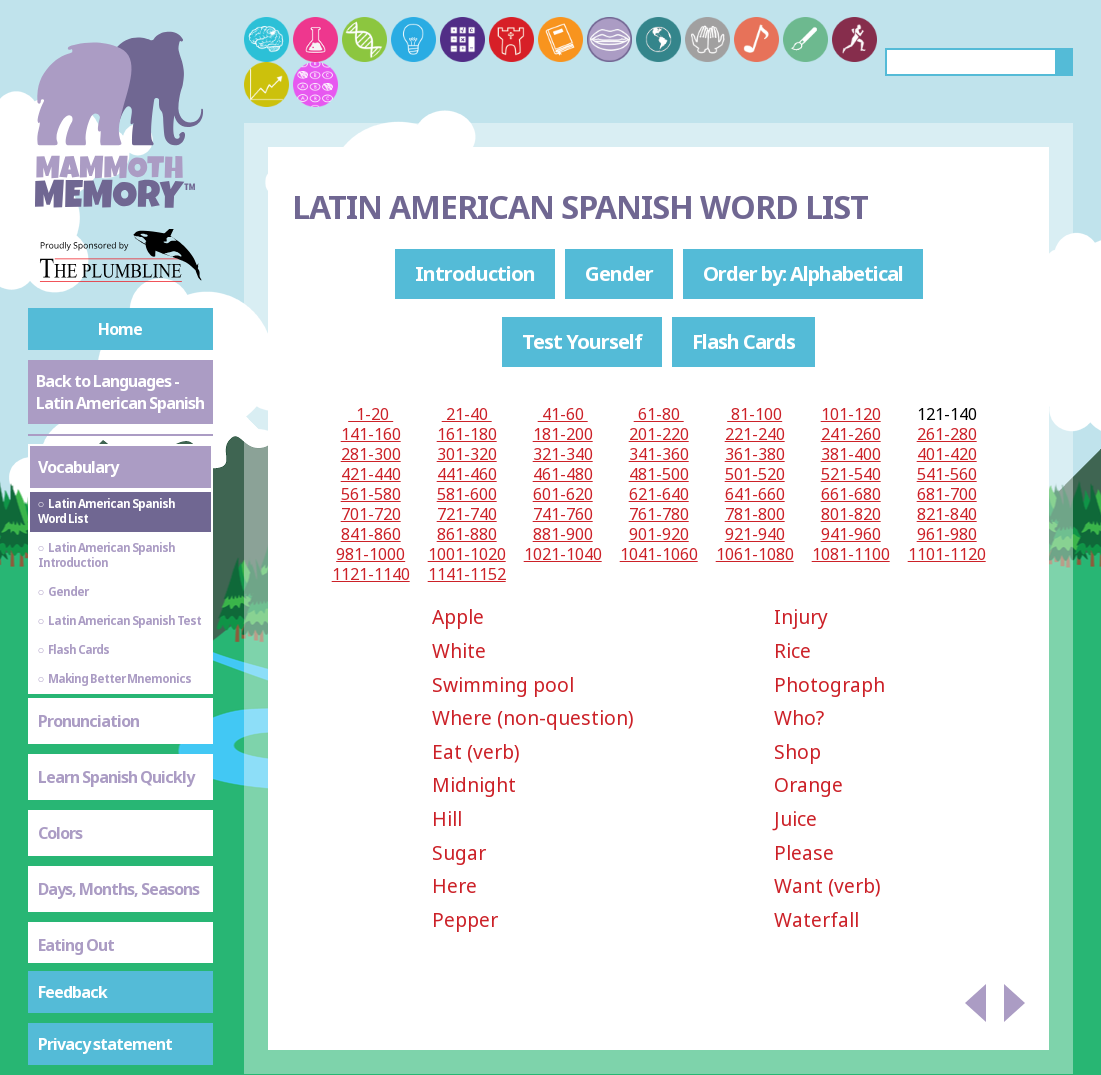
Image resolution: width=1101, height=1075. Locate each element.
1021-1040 (563, 554)
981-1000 (370, 554)
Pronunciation (88, 721)
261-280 (947, 434)
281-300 (371, 454)
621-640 (659, 494)
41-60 (563, 414)
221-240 (755, 434)
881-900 (563, 534)
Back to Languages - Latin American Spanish (120, 392)
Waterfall (816, 919)
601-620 (563, 494)
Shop (797, 751)
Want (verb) (827, 885)
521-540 (851, 474)
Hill (447, 818)
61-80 (659, 414)
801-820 (851, 514)
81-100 (754, 414)
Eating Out (76, 945)
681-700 (947, 494)
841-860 (371, 534)
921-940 (755, 534)
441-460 (467, 474)
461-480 (563, 474)
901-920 (659, 534)
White (459, 650)
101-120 (851, 414)
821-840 (947, 514)
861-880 (467, 534)
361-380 (755, 454)
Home (120, 329)
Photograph (829, 684)
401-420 (947, 454)
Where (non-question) (533, 717)
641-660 (755, 494)
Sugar (459, 852)
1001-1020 (467, 554)
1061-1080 (755, 554)
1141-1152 (467, 574)
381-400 (851, 454)
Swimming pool (503, 684)
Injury (801, 616)
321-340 (563, 454)
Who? (799, 717)
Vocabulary (78, 467)
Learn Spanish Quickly (116, 777)
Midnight (474, 784)
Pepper (465, 919)
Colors (60, 833)
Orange (808, 784)
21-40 (467, 414)
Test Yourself (582, 341)
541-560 (947, 474)
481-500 (659, 474)
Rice (792, 650)
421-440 (371, 474)
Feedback (72, 992)
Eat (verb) (476, 751)
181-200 (563, 434)
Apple (458, 616)
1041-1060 (659, 554)
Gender (619, 273)
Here (454, 885)
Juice (795, 818)
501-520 (755, 474)
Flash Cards (743, 341)
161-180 (467, 434)
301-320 (467, 454)
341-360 (659, 454)
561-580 (371, 494)
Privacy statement (105, 1044)
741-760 (563, 514)
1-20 (370, 414)
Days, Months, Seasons (118, 889)
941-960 (851, 534)
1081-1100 (851, 554)
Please (804, 852)
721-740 (467, 514)
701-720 (371, 514)
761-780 (659, 514)
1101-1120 (947, 554)
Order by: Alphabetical (803, 273)
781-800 (755, 514)
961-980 (947, 534)
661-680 (851, 494)
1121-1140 (371, 574)
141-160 (371, 434)
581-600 (467, 494)
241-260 (851, 434)
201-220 (659, 434)
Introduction (475, 273)
